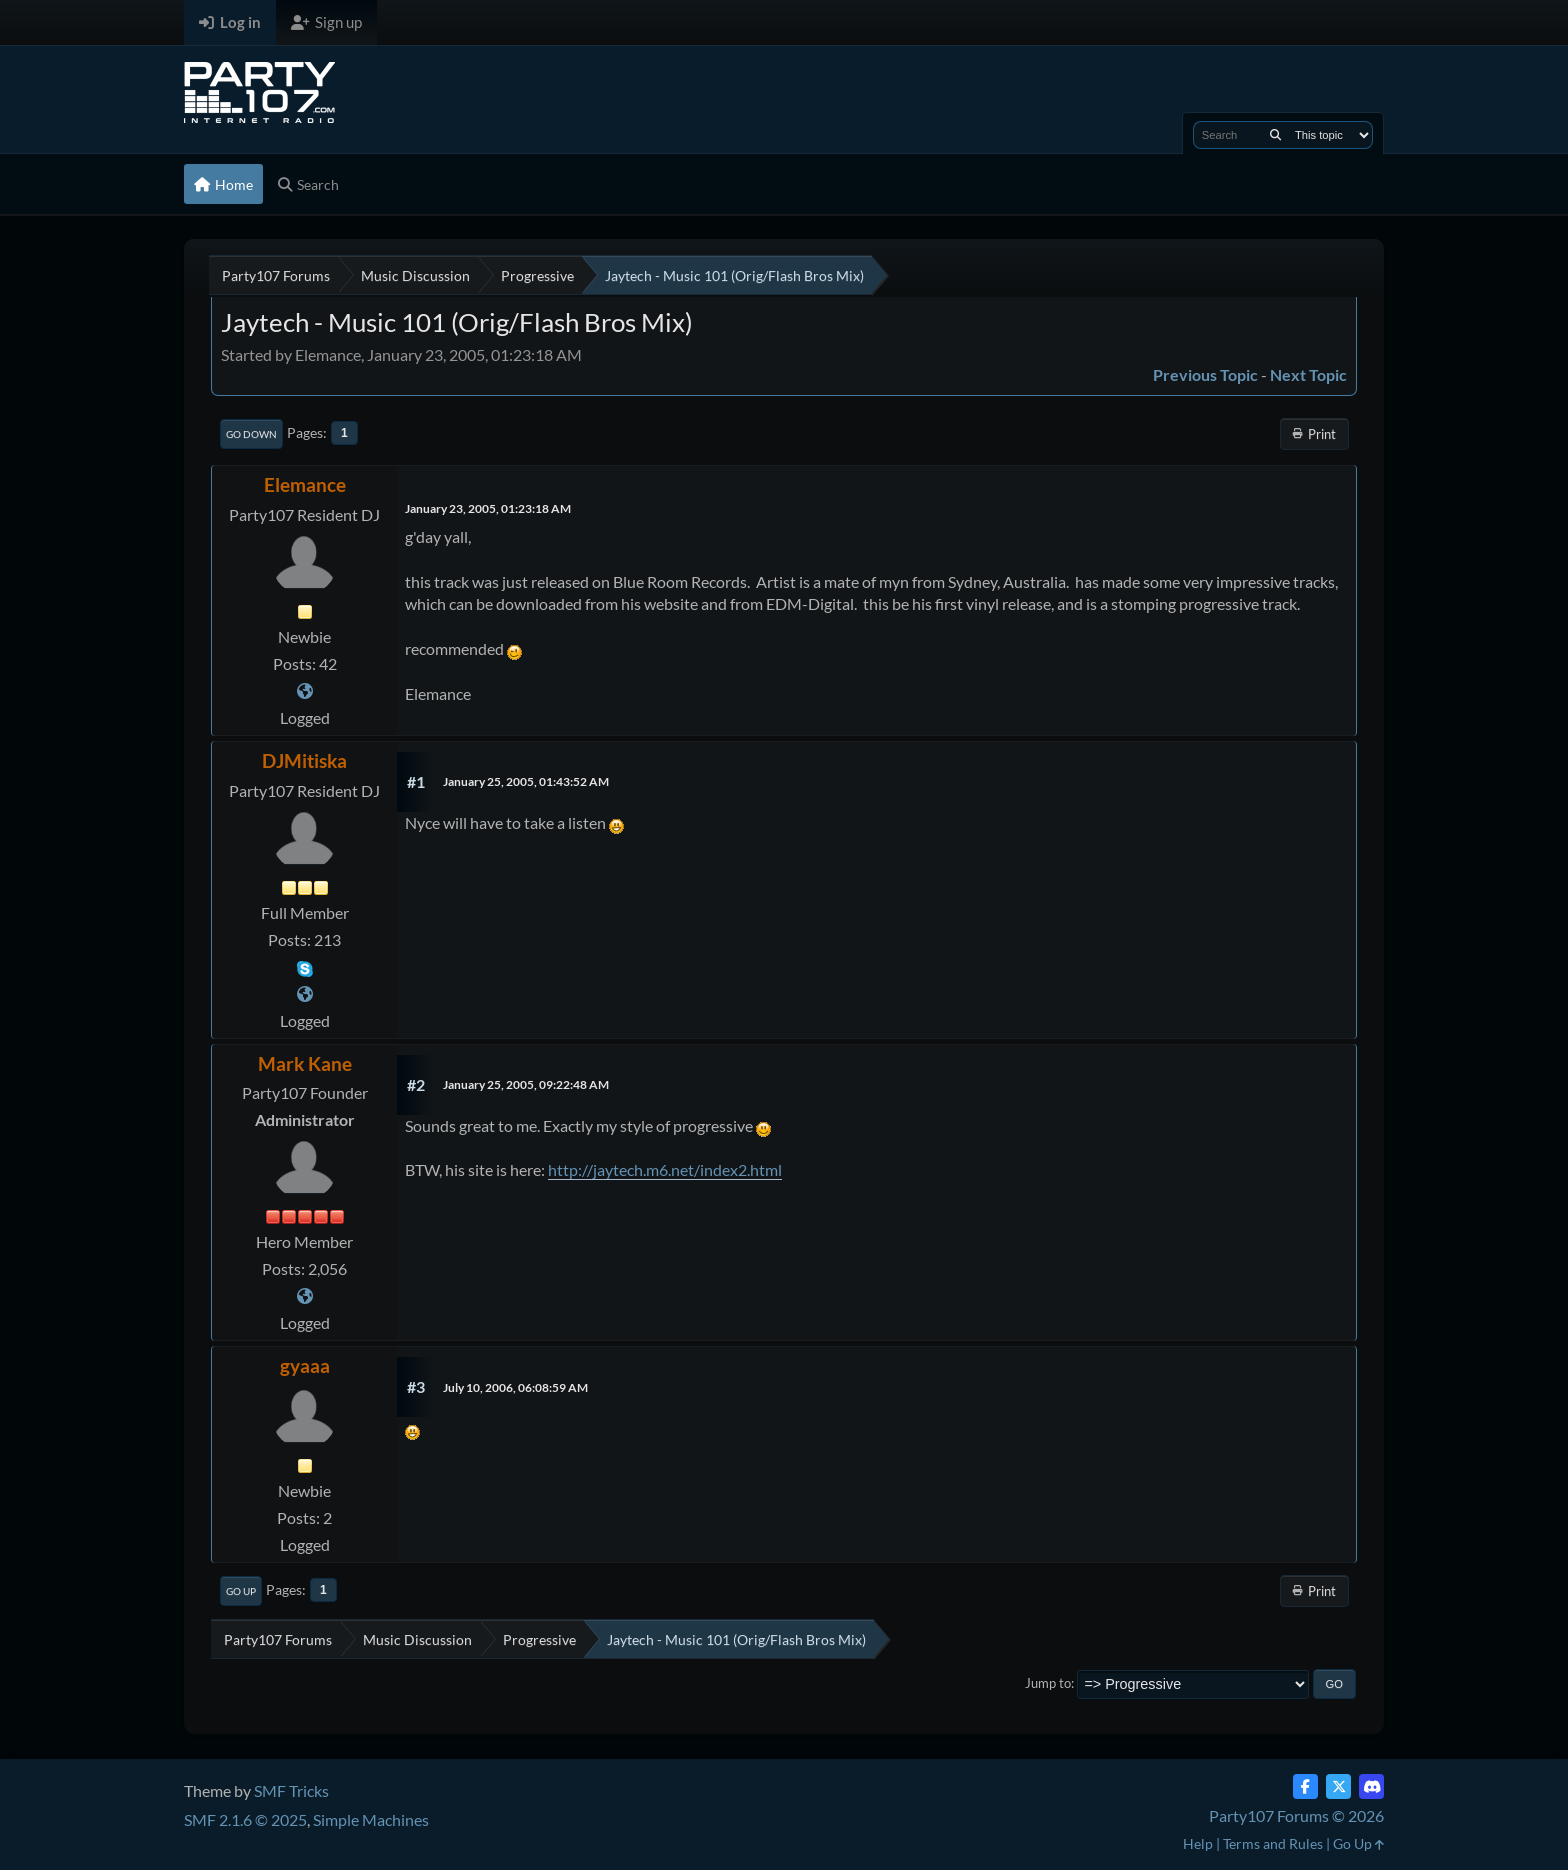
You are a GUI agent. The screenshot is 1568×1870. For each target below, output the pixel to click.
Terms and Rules (1273, 1843)
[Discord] (1371, 1786)
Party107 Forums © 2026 (1296, 1815)
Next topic (1308, 374)
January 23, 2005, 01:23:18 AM (488, 508)
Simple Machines (371, 1819)
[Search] (1275, 135)
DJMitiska (304, 760)
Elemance (305, 484)
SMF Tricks (291, 1790)
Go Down (251, 434)
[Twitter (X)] (1338, 1786)
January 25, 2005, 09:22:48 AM (526, 1084)
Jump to (1048, 1683)
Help (1198, 1843)
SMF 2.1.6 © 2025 (245, 1819)
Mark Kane (305, 1063)
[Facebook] (1305, 1786)
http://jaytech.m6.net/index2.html (665, 1169)
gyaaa (305, 1365)
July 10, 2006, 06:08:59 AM (515, 1387)
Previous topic (1205, 374)
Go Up (241, 1591)
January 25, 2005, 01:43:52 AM (526, 781)
